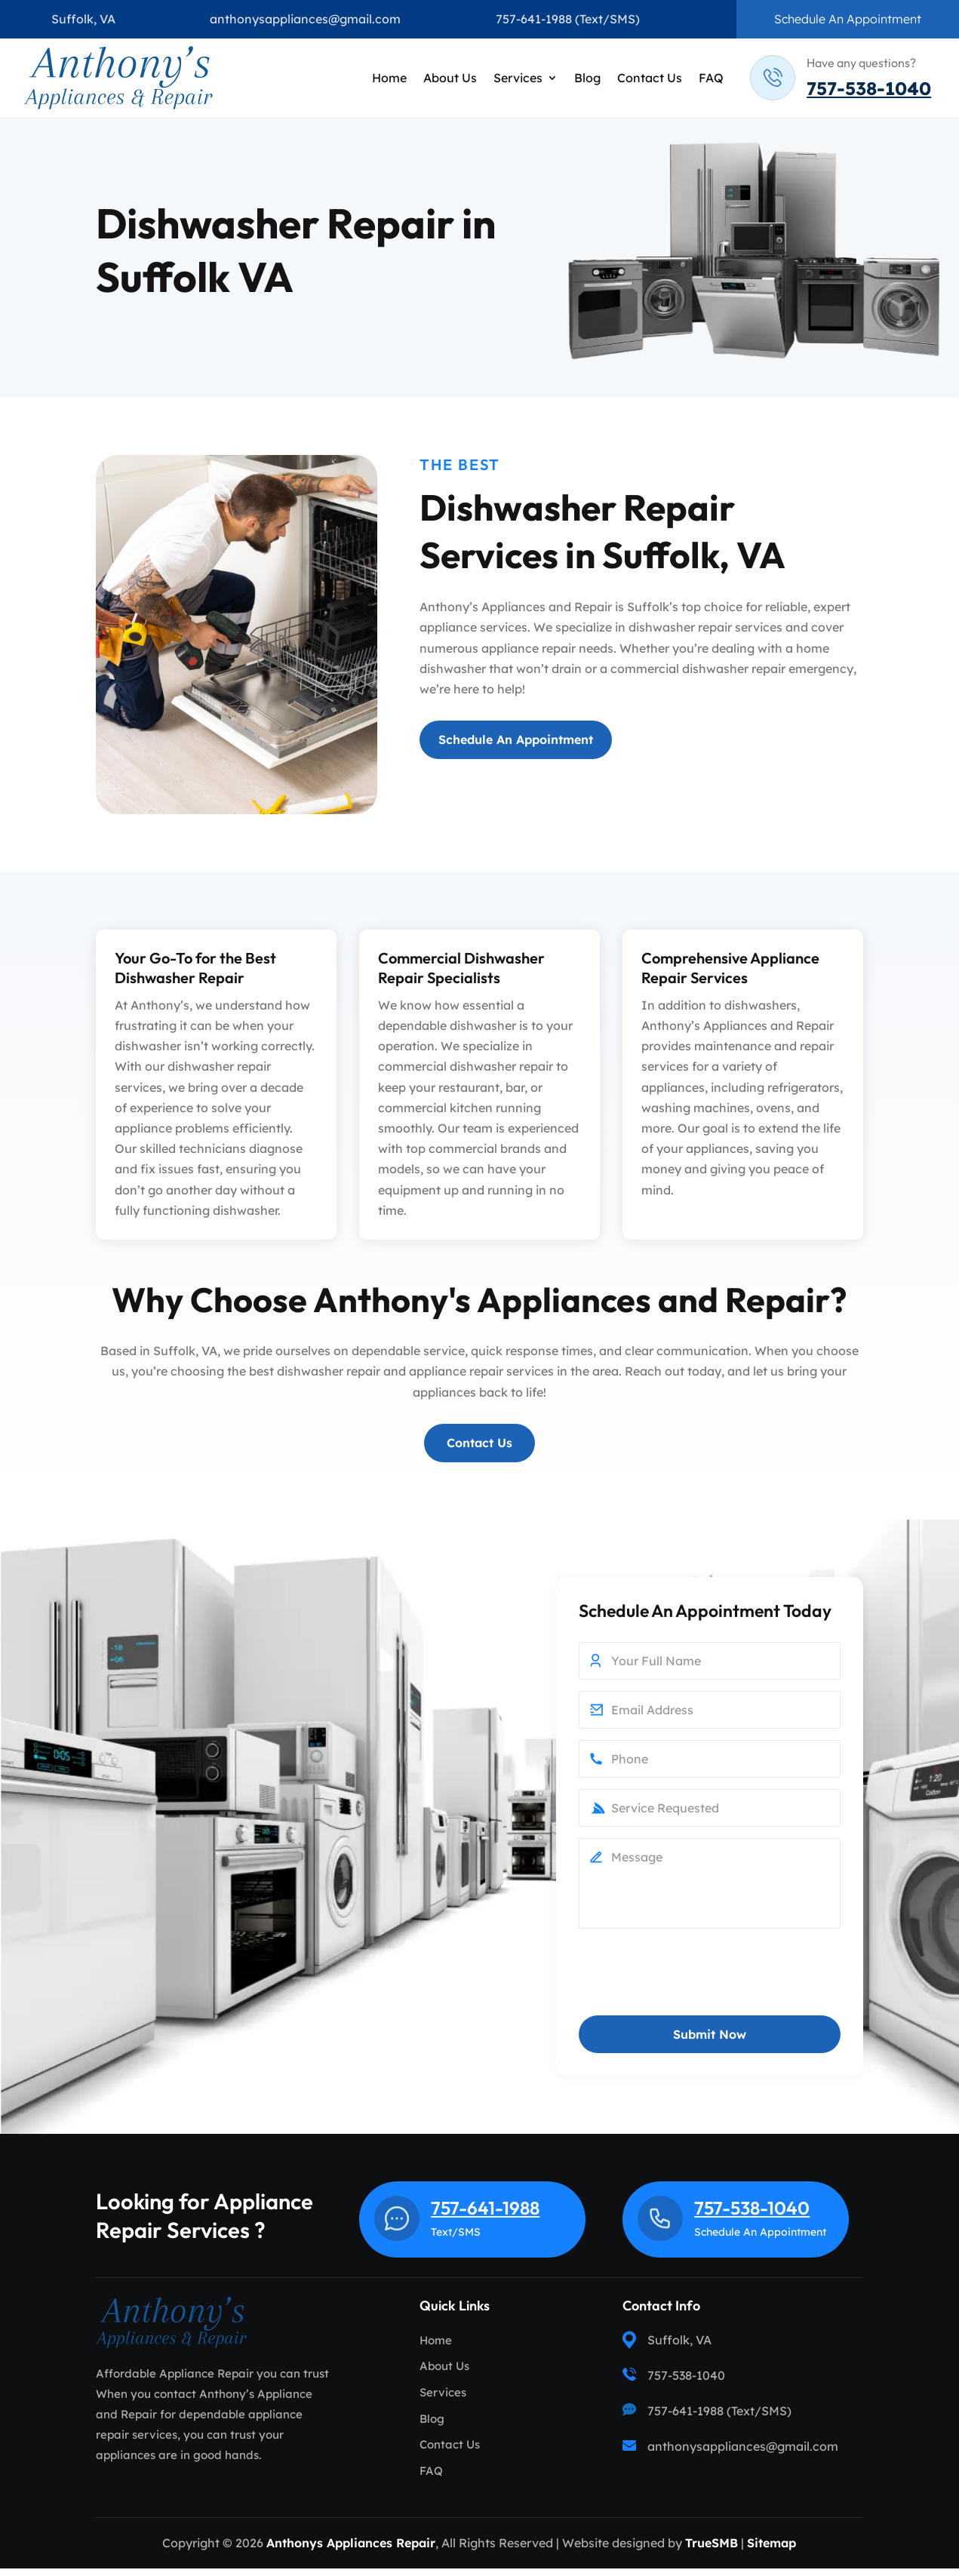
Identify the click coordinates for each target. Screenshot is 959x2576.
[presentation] (693, 1982)
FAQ (711, 77)
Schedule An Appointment (847, 18)
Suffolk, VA (83, 18)
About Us (450, 77)
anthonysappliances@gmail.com (305, 18)
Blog (587, 77)
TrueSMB (711, 2550)
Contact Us (649, 77)
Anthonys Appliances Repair (350, 2550)
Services (518, 77)
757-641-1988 (534, 18)
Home (389, 77)
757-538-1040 (869, 88)
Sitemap (771, 2550)
